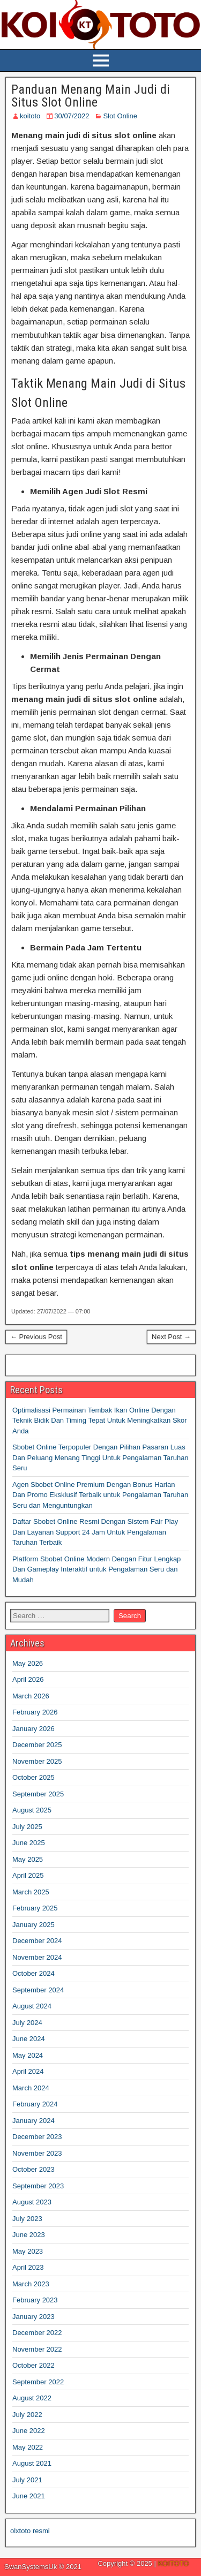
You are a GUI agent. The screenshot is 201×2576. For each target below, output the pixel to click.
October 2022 (33, 2365)
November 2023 (37, 2153)
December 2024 (37, 1941)
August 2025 (31, 1810)
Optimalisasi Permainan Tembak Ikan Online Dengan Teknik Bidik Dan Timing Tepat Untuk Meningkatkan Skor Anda (99, 1420)
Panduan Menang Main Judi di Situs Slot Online (90, 96)
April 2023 (28, 2267)
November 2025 (37, 1761)
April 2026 (28, 1679)
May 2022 (27, 2447)
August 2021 (31, 2463)
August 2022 (31, 2398)
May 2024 (27, 2055)
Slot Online (120, 116)
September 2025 (38, 1794)
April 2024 (28, 2071)
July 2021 (27, 2480)
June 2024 (28, 2039)
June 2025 (28, 1843)
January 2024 (33, 2121)
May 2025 (27, 1859)
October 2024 (33, 1973)
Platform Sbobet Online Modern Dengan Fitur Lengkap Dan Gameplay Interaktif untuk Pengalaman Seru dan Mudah (96, 1569)
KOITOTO (173, 2563)
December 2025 (37, 1745)
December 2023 (37, 2137)
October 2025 (33, 1777)
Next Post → (171, 1337)
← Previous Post (36, 1337)
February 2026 (35, 1712)
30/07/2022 (71, 116)
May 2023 (27, 2251)
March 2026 (30, 1696)
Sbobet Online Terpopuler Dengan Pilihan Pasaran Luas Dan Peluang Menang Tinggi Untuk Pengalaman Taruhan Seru (100, 1457)
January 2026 (33, 1729)
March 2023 (30, 2284)
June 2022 (28, 2431)
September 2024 (38, 1990)
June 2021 (28, 2496)
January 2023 (33, 2317)
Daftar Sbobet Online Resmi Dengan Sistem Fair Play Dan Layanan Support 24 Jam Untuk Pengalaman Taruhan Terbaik (95, 1531)
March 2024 (30, 2088)
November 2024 (37, 1957)
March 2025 (30, 1892)
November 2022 (37, 2349)
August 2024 (31, 2006)
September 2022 (38, 2382)
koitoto (30, 116)
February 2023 (35, 2300)
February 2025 (35, 1908)
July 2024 (27, 2023)
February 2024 (35, 2104)
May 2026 (27, 1663)
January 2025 (33, 1925)
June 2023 (28, 2235)
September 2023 (38, 2186)
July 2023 (27, 2219)
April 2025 (28, 1875)
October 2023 (33, 2169)
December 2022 (37, 2333)
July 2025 (27, 1827)
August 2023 (31, 2202)
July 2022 (27, 2415)
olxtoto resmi (30, 2531)
